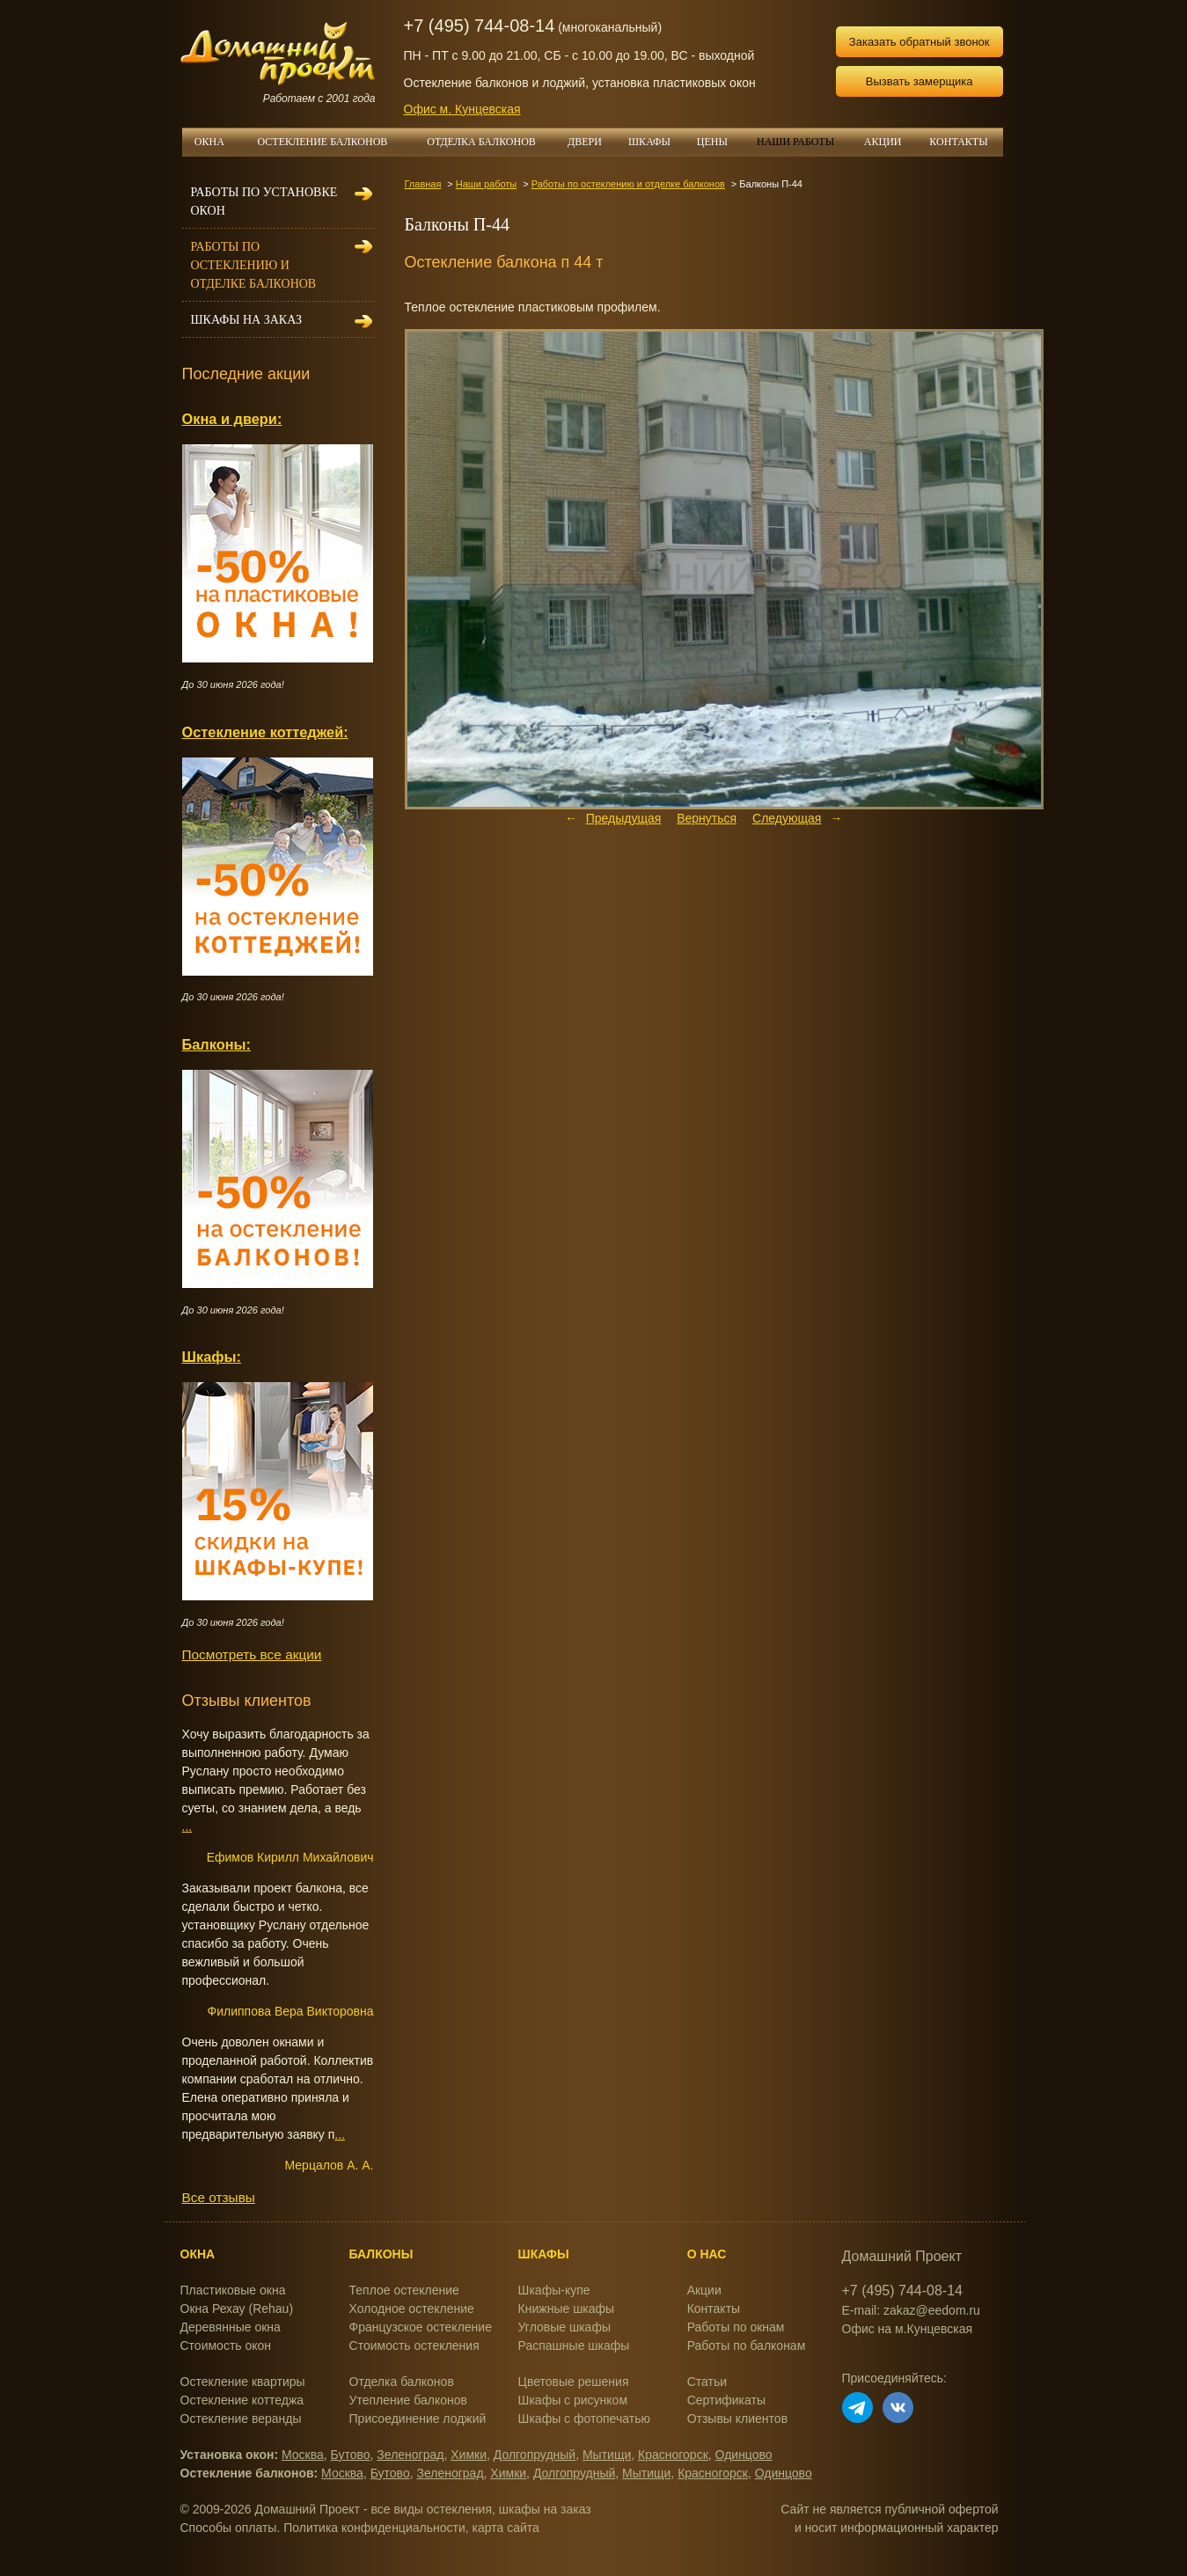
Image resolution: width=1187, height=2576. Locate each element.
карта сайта (506, 2528)
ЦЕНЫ (719, 141)
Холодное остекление (411, 2309)
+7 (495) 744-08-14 (479, 25)
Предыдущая (624, 818)
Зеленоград (410, 2455)
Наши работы (486, 184)
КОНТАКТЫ (958, 141)
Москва (303, 2455)
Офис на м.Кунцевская (907, 2329)
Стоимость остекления (414, 2345)
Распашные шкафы (574, 2345)
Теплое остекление (404, 2290)
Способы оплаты (228, 2528)
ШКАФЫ (656, 141)
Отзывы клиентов (737, 2418)
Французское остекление (420, 2327)
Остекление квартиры (242, 2382)
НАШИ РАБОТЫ (795, 141)
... (187, 1826)
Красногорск (673, 2455)
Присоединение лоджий (418, 2418)
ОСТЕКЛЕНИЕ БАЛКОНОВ (333, 141)
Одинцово (744, 2455)
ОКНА (215, 141)
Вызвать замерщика (919, 81)
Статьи (707, 2382)
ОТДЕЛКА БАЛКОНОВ (490, 141)
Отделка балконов (401, 2382)
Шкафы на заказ (246, 319)
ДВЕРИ (591, 141)
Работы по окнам (736, 2327)
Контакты (713, 2309)
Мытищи (607, 2455)
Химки (469, 2455)
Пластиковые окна (233, 2290)
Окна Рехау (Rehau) (237, 2309)
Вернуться (706, 818)
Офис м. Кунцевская (462, 109)
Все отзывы (218, 2197)
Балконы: (217, 1044)
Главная (423, 184)
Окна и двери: (232, 419)
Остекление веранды (241, 2418)
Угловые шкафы (564, 2327)
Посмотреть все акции (252, 1654)
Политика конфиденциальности (374, 2528)
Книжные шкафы (566, 2309)
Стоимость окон (226, 2345)
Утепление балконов (408, 2400)
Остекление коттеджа (242, 2400)
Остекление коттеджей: (265, 732)
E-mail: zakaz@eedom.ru (911, 2310)
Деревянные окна (230, 2327)
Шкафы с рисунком (572, 2400)
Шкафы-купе (554, 2290)
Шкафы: (211, 1357)
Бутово (350, 2455)
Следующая (786, 818)
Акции (704, 2290)
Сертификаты (726, 2400)
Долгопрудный (534, 2455)
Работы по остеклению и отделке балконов (628, 184)
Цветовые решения (573, 2382)
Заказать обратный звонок (919, 41)
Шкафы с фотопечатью (584, 2418)
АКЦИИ (889, 141)
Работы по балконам (746, 2345)
